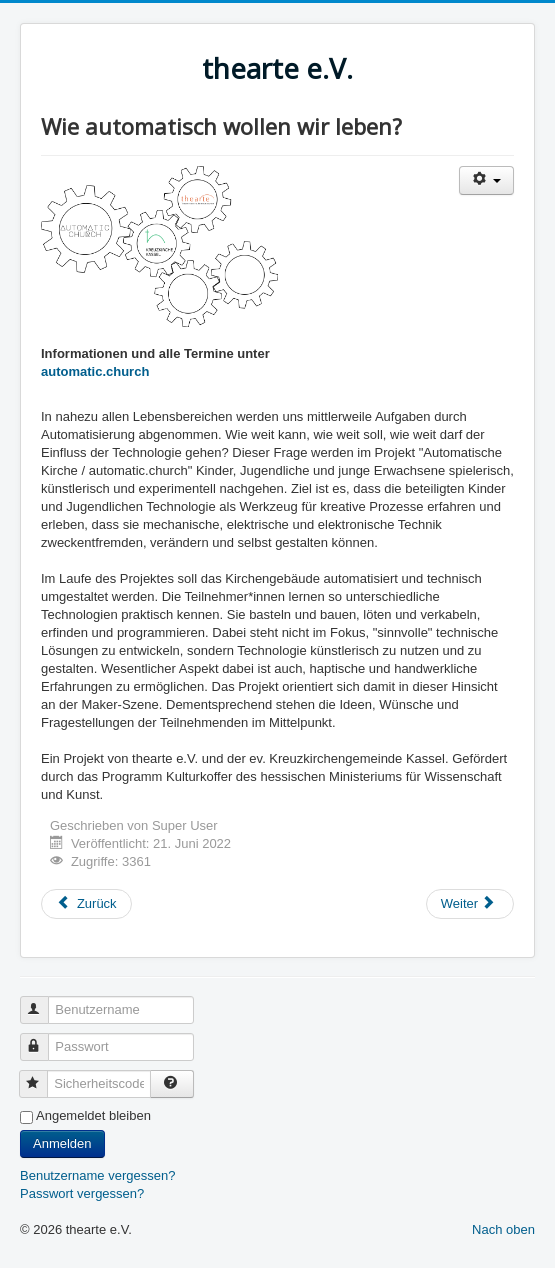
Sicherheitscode (42, 1075)
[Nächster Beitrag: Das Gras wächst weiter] (470, 904)
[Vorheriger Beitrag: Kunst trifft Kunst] (86, 904)
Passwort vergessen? (82, 1193)
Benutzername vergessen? (97, 1175)
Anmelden (62, 1143)
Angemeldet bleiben (93, 1115)
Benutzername (43, 1001)
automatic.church (95, 371)
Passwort (43, 1038)
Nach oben (503, 1229)
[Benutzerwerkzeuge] (486, 180)
